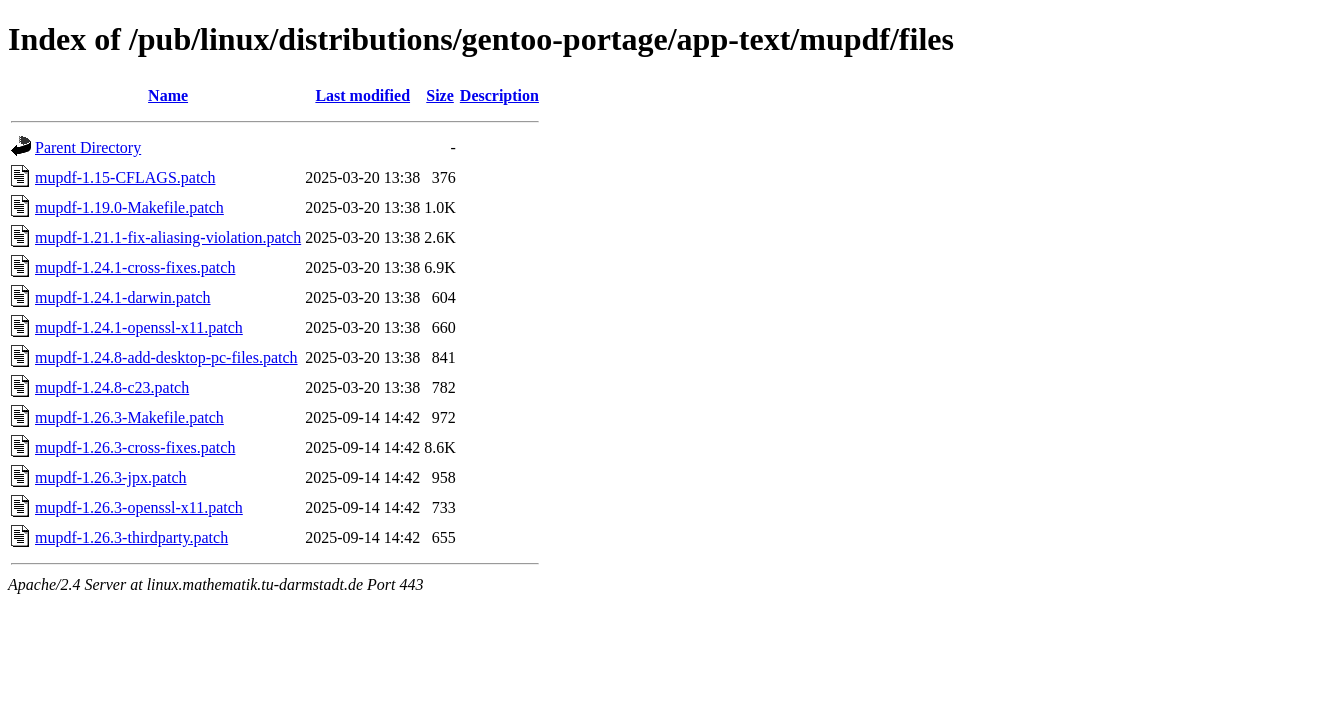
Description (499, 95)
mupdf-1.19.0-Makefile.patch (129, 207)
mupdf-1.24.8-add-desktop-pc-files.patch (166, 357)
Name (168, 95)
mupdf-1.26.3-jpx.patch (111, 477)
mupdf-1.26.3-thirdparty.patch (131, 537)
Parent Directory (88, 147)
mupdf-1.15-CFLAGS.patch (125, 177)
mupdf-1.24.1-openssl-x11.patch (139, 327)
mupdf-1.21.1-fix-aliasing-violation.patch (168, 237)
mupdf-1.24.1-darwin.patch (123, 297)
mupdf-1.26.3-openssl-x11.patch (139, 507)
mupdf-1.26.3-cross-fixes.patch (135, 447)
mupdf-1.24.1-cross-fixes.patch (135, 267)
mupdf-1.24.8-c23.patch (112, 387)
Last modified (362, 95)
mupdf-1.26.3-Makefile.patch (129, 417)
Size (440, 95)
